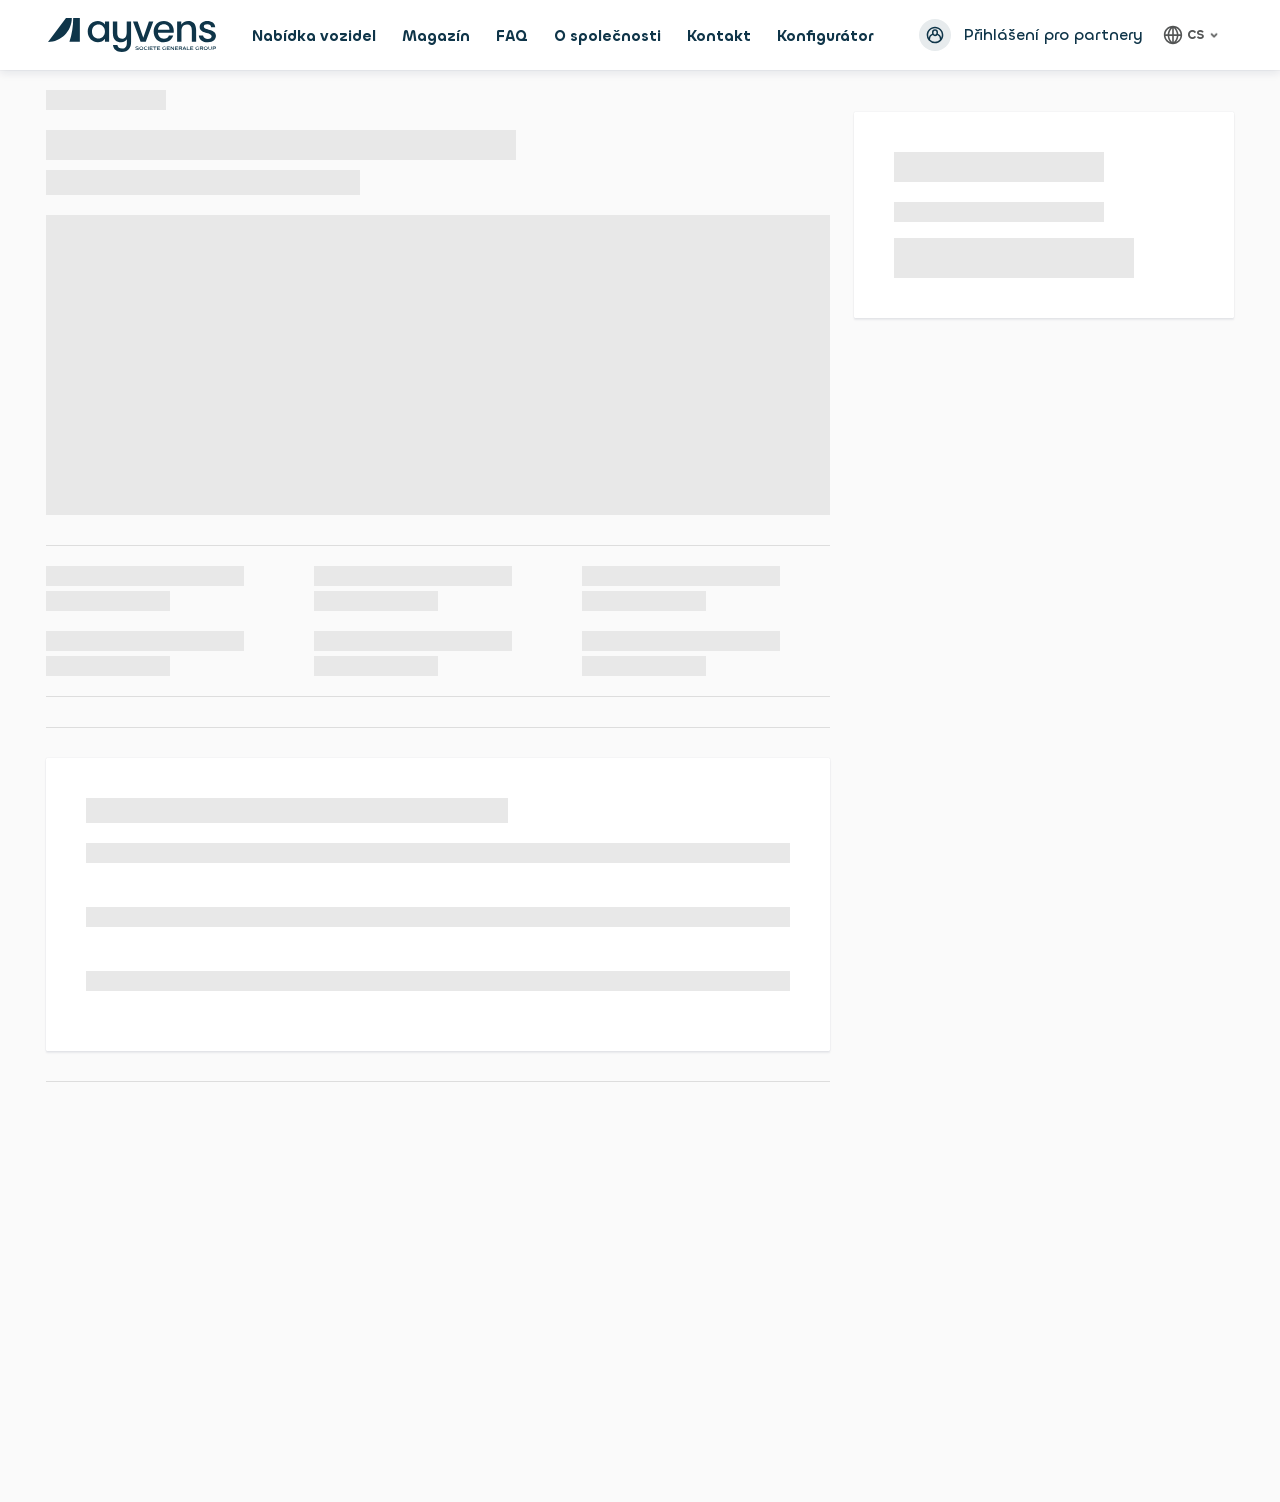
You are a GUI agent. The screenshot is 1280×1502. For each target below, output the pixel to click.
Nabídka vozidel (314, 36)
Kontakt (719, 36)
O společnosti (607, 36)
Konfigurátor (825, 36)
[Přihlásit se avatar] (935, 35)
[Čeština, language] (1193, 35)
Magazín (436, 36)
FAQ (512, 36)
